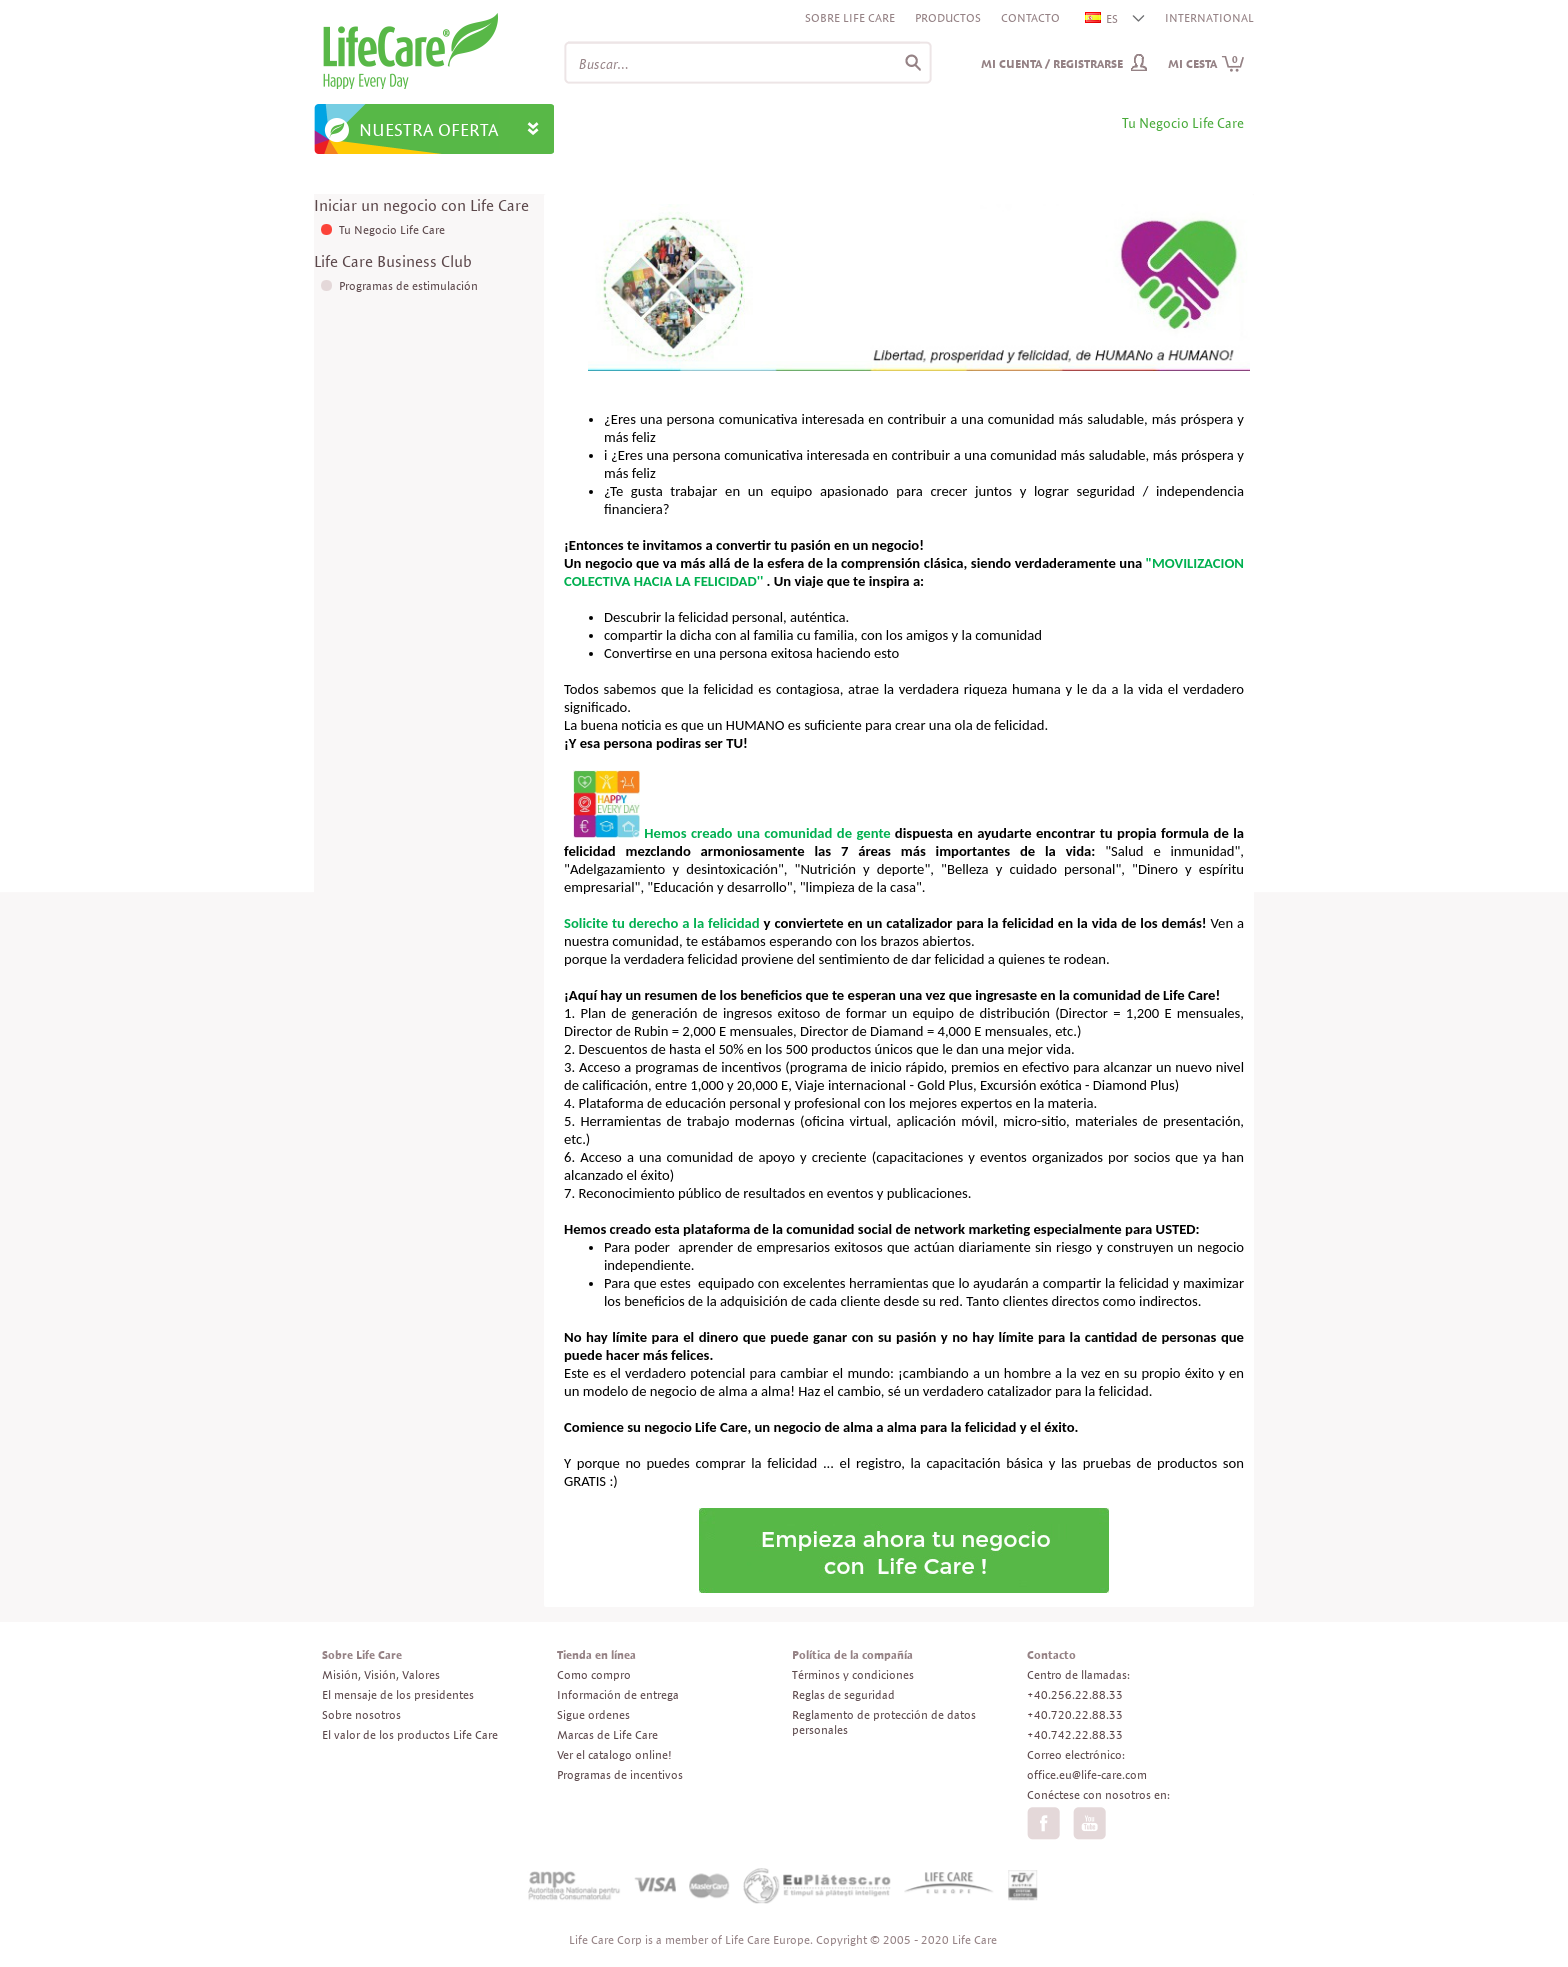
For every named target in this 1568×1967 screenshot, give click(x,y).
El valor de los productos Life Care (410, 1734)
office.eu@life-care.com (1087, 1774)
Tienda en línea (596, 1654)
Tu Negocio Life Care (392, 229)
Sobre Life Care (850, 17)
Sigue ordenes (593, 1714)
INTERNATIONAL (1209, 17)
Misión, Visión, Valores (381, 1674)
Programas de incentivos (620, 1774)
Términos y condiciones (853, 1674)
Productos (948, 17)
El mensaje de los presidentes (398, 1694)
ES (1102, 18)
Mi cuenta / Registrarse (1052, 63)
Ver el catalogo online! (614, 1754)
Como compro (594, 1674)
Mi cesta (1206, 63)
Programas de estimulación (408, 285)
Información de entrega (618, 1694)
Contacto (1030, 17)
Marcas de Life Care (607, 1734)
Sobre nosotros (361, 1714)
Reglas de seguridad (843, 1694)
